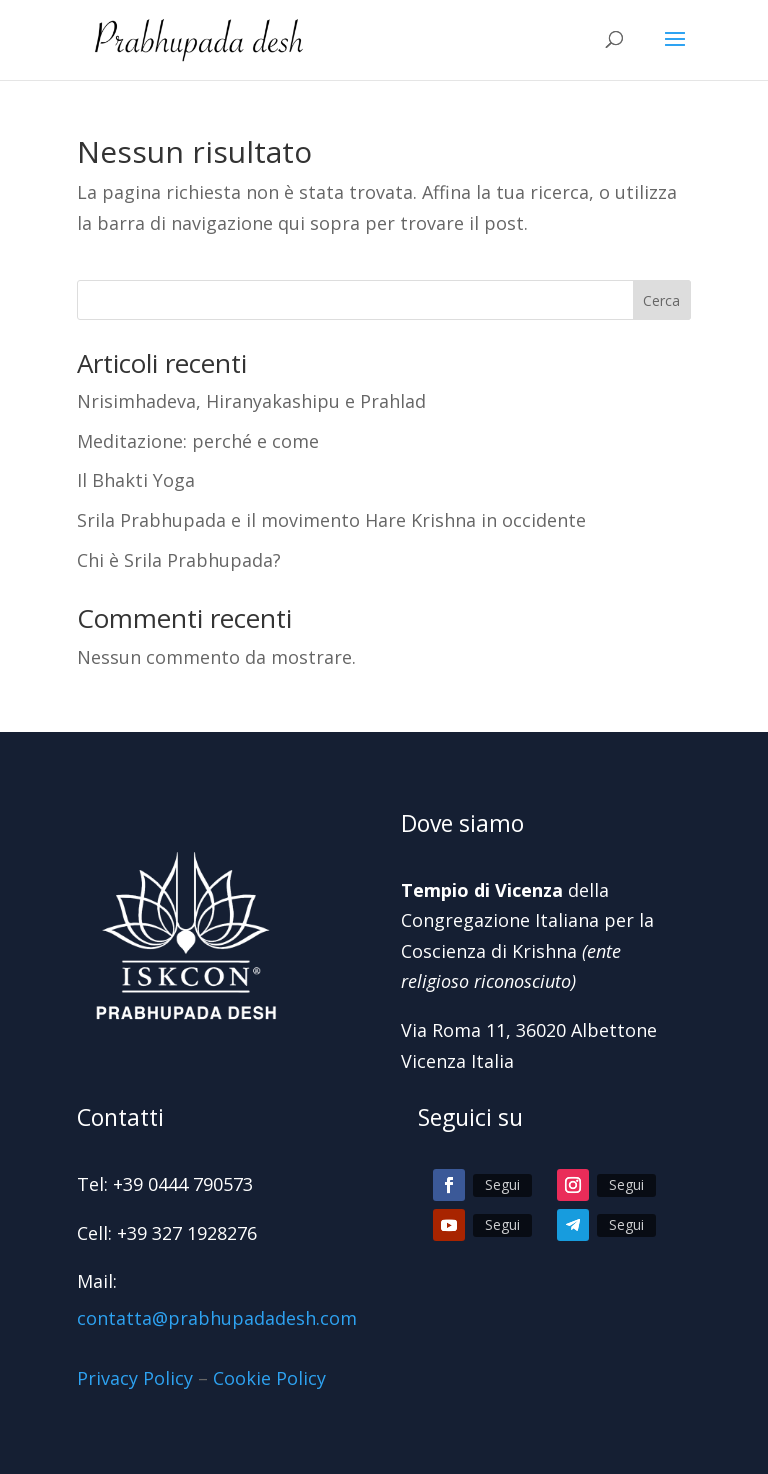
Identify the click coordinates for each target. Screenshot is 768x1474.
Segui (502, 1184)
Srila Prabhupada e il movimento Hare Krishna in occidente (331, 520)
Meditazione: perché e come (198, 441)
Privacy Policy (135, 1378)
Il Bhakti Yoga (136, 480)
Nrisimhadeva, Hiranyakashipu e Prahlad (251, 401)
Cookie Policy (269, 1378)
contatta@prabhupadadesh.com (217, 1318)
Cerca (661, 300)
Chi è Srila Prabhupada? (179, 560)
